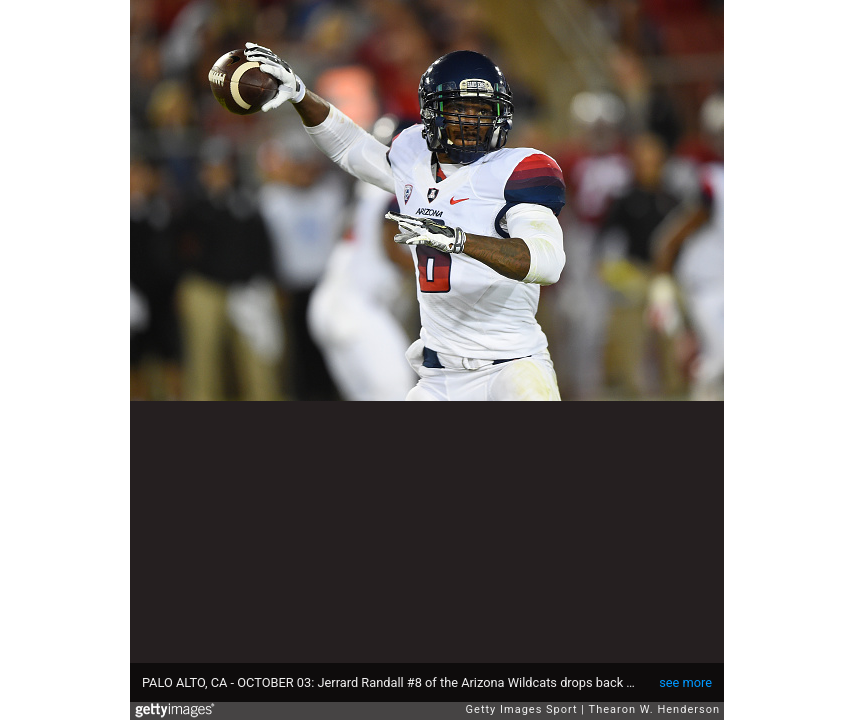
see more (685, 682)
